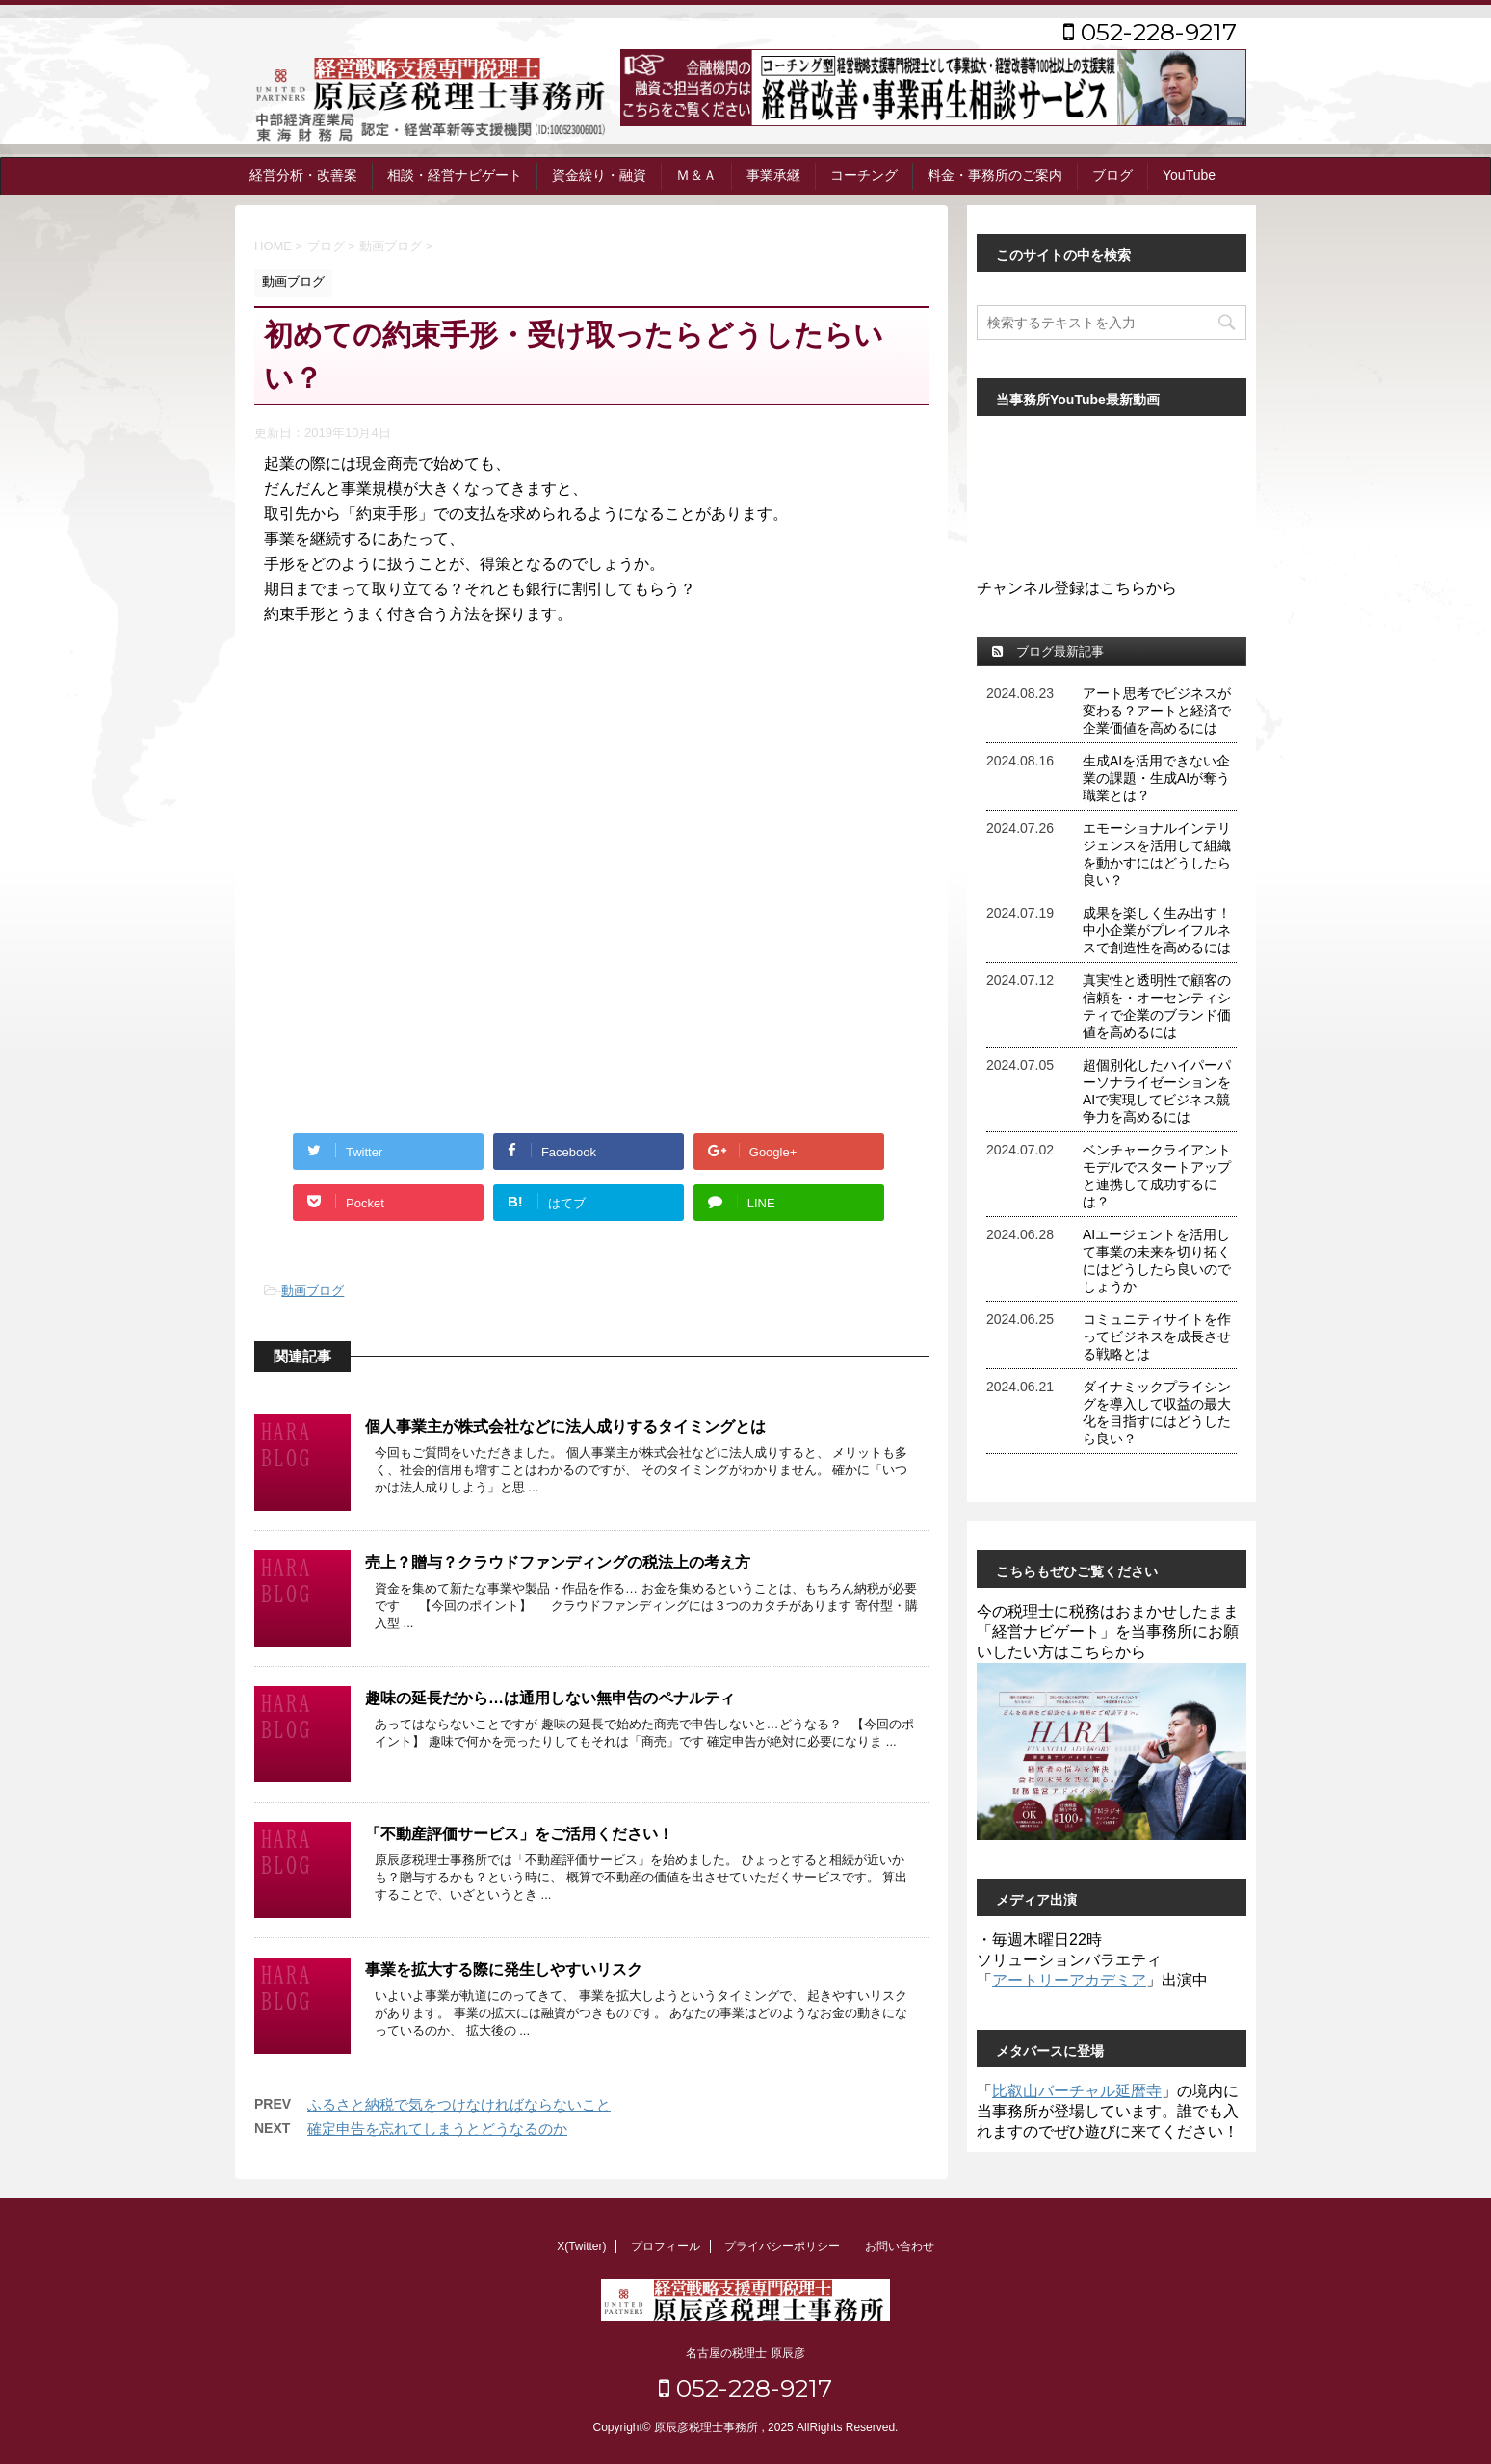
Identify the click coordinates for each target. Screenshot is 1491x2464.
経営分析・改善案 (303, 175)
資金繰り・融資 (599, 175)
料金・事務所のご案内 (995, 175)
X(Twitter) (581, 2246)
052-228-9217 (1150, 31)
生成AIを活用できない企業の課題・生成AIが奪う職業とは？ (1156, 778)
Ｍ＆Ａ (696, 175)
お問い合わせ (899, 2246)
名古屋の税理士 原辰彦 (745, 2353)
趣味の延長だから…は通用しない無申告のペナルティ (550, 1698)
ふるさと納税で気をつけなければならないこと (459, 2104)
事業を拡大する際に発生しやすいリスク (503, 1969)
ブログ (1112, 175)
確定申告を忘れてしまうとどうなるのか (437, 2128)
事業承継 (773, 175)
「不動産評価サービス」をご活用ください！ (519, 1834)
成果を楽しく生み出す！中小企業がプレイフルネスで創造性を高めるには (1157, 930)
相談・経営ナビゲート (454, 175)
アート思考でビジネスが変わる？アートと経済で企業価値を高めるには (1157, 711)
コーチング (864, 175)
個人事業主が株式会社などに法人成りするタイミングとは (565, 1426)
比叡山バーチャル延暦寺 (1077, 2091)
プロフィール (665, 2246)
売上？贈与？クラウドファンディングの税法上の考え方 (557, 1562)
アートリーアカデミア (1069, 1980)
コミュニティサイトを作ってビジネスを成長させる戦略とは (1157, 1336)
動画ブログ (312, 1291)
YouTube (1189, 175)
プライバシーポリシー (782, 2246)
